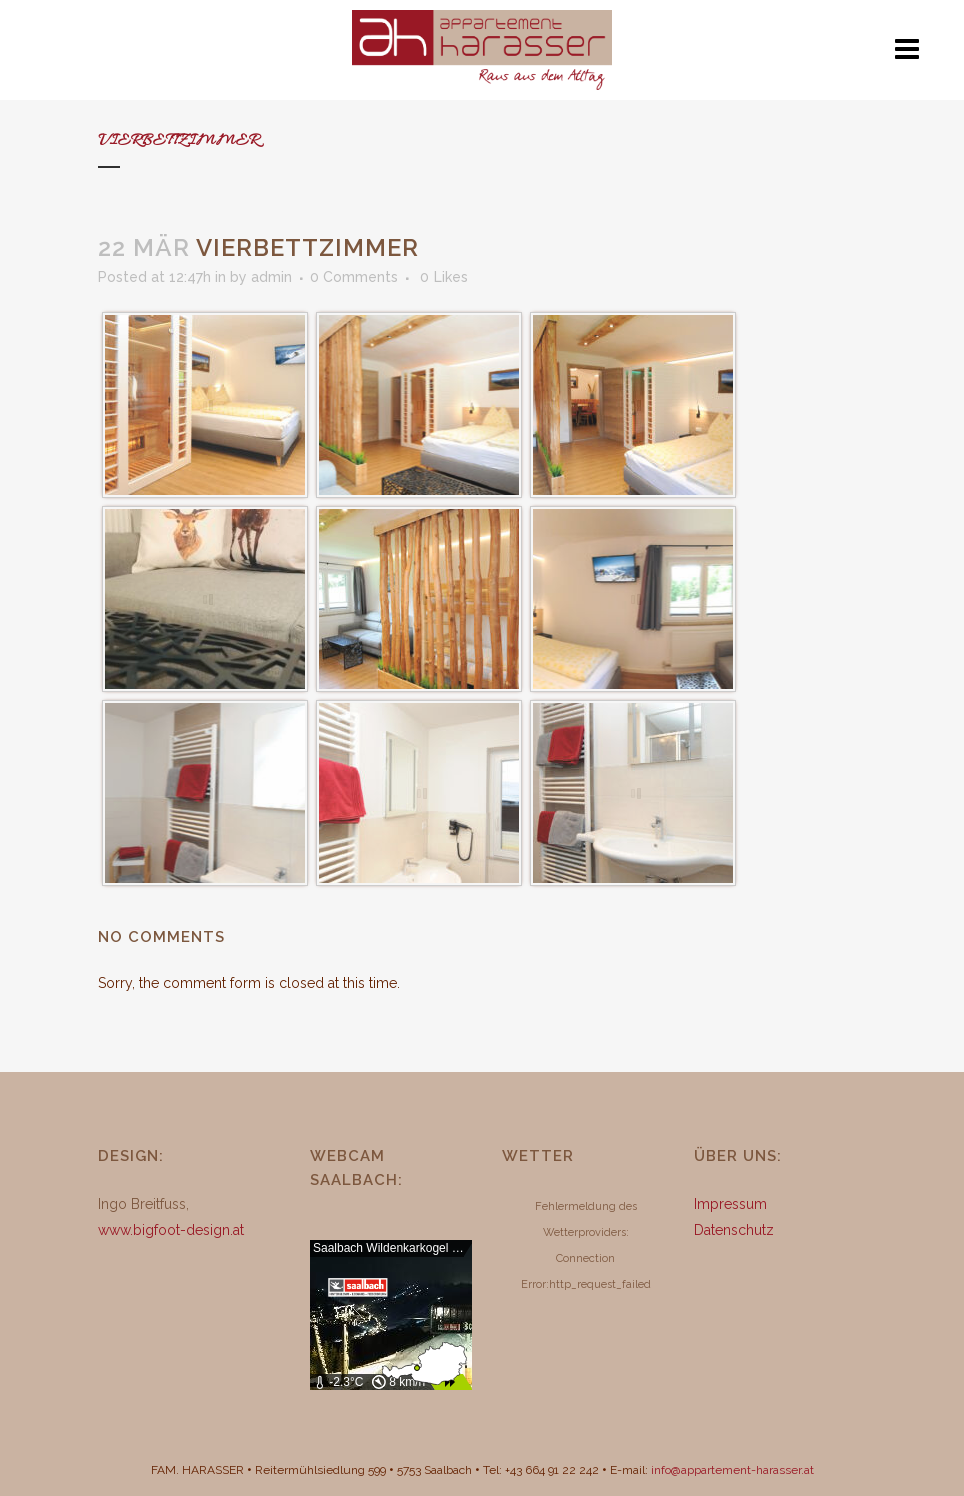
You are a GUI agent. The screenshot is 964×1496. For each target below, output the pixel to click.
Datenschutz (734, 1230)
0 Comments (354, 277)
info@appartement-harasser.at (732, 1470)
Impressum (730, 1204)
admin (271, 277)
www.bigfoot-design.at (171, 1230)
